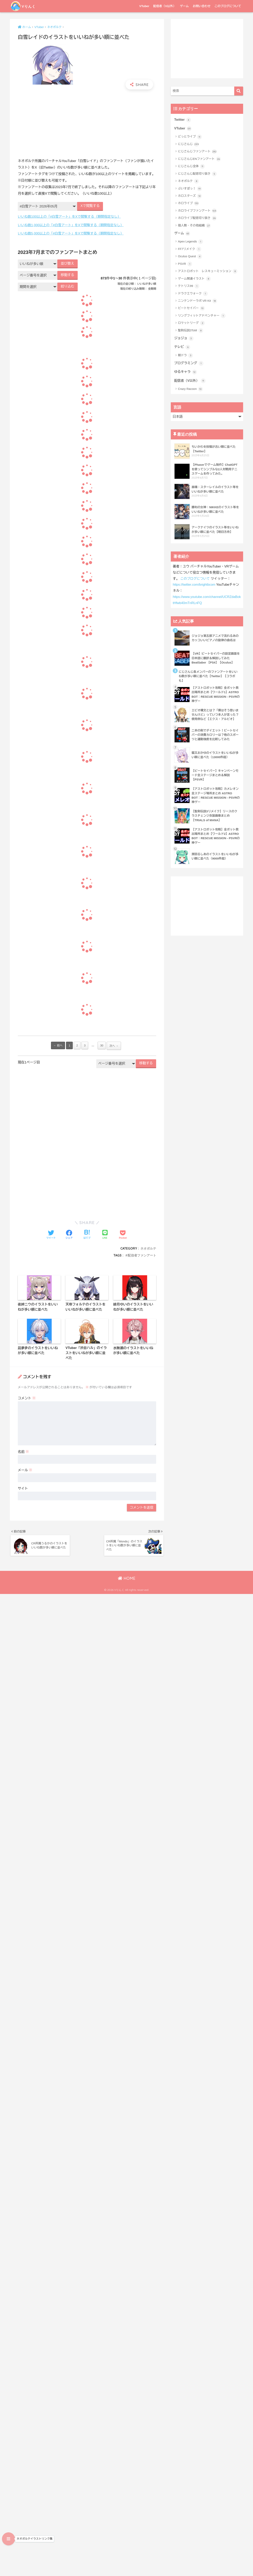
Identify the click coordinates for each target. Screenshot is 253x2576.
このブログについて (227, 6)
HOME (126, 1785)
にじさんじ (188, 144)
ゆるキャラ (185, 372)
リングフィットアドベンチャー (202, 316)
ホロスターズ (190, 196)
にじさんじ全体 (191, 166)
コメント (27, 1605)
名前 (23, 1659)
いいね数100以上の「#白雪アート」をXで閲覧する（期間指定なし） (70, 217)
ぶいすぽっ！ (190, 188)
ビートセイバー (191, 308)
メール (25, 1677)
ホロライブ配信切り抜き (197, 218)
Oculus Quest (190, 256)
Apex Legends (190, 242)
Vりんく (25, 6)
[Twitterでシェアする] (51, 1441)
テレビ (182, 347)
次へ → (113, 1252)
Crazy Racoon (190, 389)
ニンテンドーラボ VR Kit (197, 301)
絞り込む (67, 286)
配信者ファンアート (142, 1462)
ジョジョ (184, 338)
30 (101, 1252)
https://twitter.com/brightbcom (194, 585)
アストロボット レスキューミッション (207, 271)
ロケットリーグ (191, 323)
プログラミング (189, 363)
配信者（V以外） (164, 6)
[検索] (238, 91)
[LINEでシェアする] (105, 1441)
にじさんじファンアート (197, 151)
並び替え (67, 263)
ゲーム (184, 6)
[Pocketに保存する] (123, 1441)
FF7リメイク (189, 249)
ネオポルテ (148, 1455)
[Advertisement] (87, 126)
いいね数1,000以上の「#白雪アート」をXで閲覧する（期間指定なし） (71, 225)
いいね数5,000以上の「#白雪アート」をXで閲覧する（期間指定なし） (71, 233)
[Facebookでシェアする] (69, 1441)
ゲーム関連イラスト (194, 279)
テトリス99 (188, 286)
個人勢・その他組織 (194, 225)
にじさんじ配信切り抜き (197, 174)
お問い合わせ (202, 6)
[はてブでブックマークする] (87, 1441)
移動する (67, 274)
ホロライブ (188, 203)
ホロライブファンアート (197, 211)
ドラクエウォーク (193, 293)
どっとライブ (190, 137)
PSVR (185, 264)
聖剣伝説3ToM (190, 330)
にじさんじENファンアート (199, 159)
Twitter (182, 120)
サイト (23, 1695)
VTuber (144, 6)
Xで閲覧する (90, 206)
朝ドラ (185, 355)
